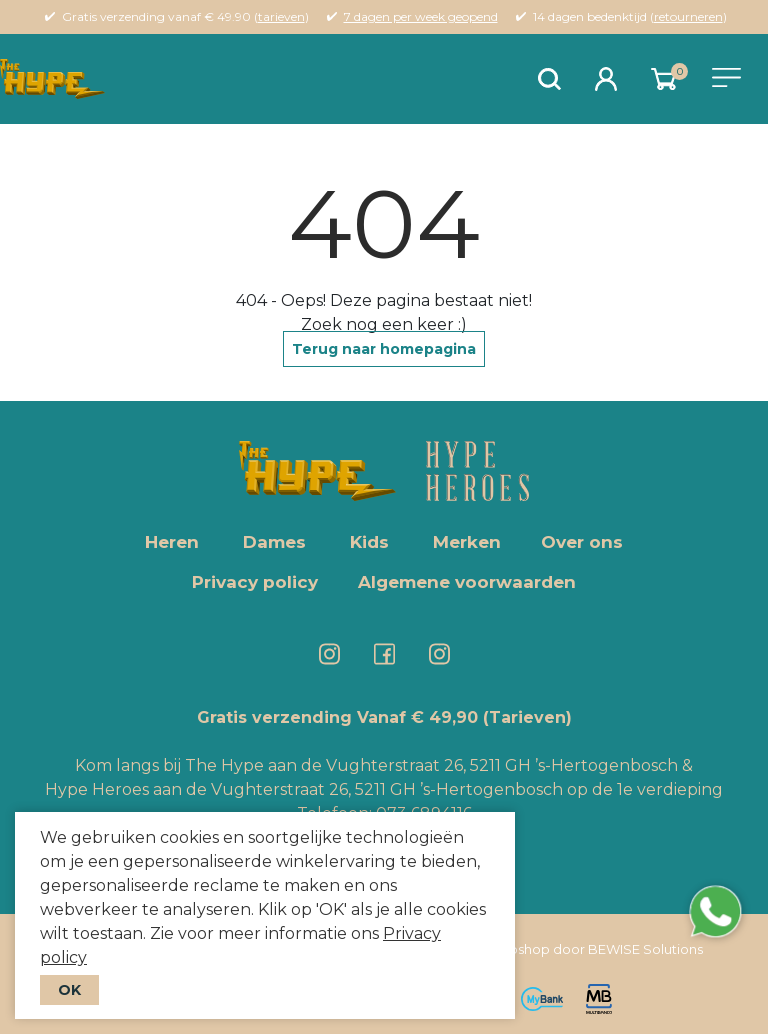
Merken (467, 542)
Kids (369, 542)
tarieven (281, 16)
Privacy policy (255, 582)
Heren (172, 542)
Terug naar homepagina (384, 349)
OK (69, 990)
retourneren (688, 16)
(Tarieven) (527, 717)
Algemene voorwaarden (467, 582)
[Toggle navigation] (726, 77)
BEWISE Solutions (645, 949)
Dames (274, 542)
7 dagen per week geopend (421, 16)
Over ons (582, 542)
